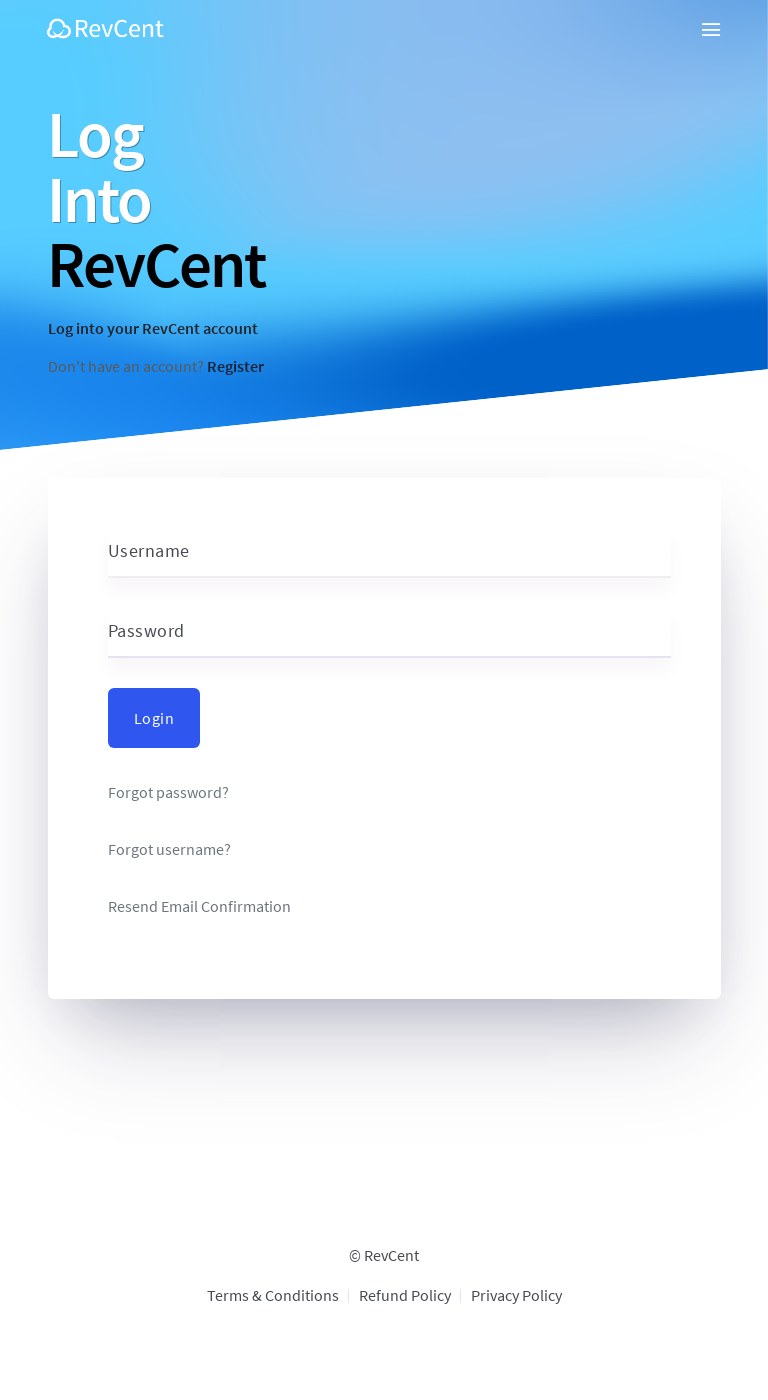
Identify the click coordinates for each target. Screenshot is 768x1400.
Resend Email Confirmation (199, 906)
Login (154, 718)
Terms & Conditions (273, 1295)
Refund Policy (405, 1295)
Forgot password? (168, 792)
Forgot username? (169, 849)
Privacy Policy (516, 1295)
